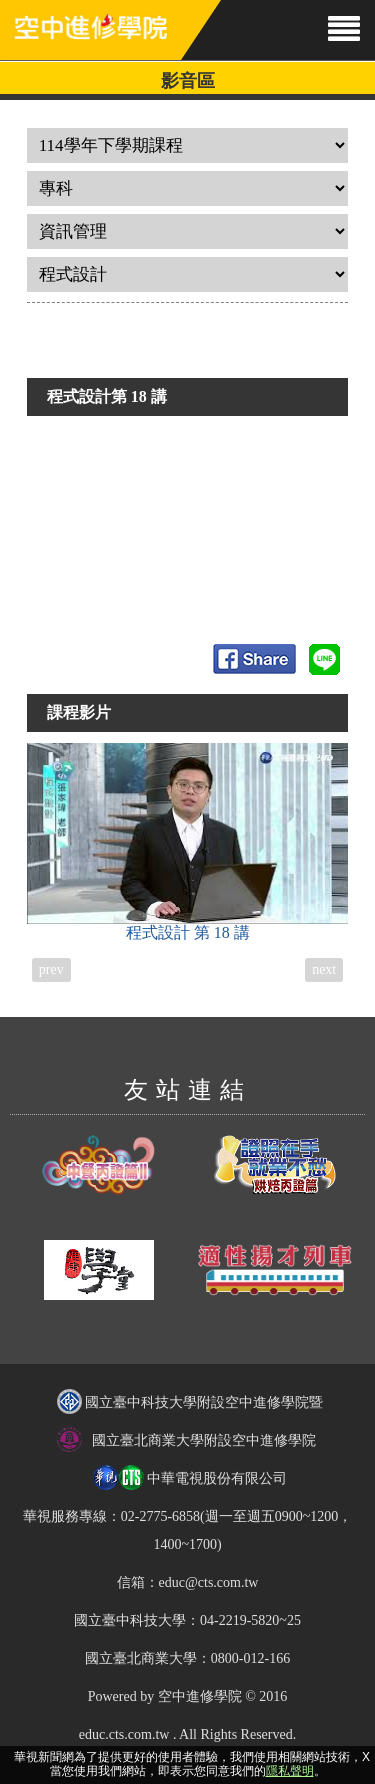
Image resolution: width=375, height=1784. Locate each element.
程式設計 (188, 842)
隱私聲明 (290, 1771)
